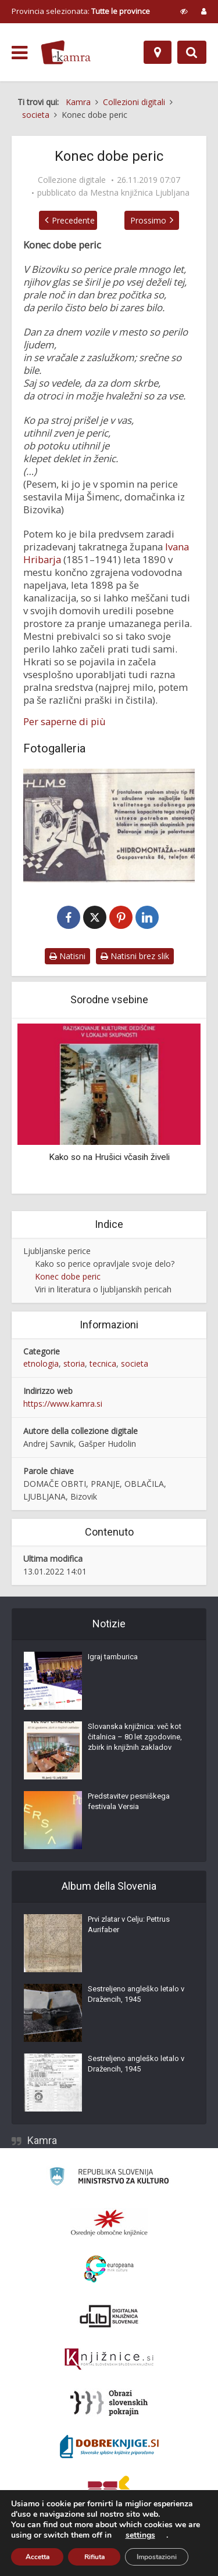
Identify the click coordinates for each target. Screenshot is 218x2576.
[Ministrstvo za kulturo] (109, 2179)
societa (134, 1365)
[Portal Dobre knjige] (109, 2448)
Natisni (67, 957)
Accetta (37, 2556)
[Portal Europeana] (109, 2271)
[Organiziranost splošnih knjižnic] (109, 2224)
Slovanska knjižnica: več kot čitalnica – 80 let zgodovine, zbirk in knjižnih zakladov (135, 1738)
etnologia (41, 1365)
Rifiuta (94, 2556)
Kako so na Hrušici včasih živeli (109, 1158)
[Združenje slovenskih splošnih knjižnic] (109, 2361)
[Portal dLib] (109, 2317)
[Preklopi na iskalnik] (191, 52)
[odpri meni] (19, 53)
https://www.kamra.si (62, 1405)
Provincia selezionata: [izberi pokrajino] (81, 11)
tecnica (103, 1365)
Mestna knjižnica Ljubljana (140, 193)
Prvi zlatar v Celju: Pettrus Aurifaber (129, 1926)
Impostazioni (157, 2556)
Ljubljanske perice (57, 1252)
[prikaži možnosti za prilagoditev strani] (184, 11)
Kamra (42, 2142)
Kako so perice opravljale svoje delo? (104, 1264)
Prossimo (155, 220)
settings (140, 2535)
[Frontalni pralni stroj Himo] (109, 825)
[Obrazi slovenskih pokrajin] (109, 2404)
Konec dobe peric (68, 1277)
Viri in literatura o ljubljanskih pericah (103, 1290)
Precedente (66, 220)
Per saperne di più (64, 721)
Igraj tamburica (113, 1658)
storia (74, 1365)
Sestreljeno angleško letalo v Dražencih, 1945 (136, 1995)
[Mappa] (157, 52)
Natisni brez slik (135, 957)
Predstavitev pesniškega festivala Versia (129, 1803)
